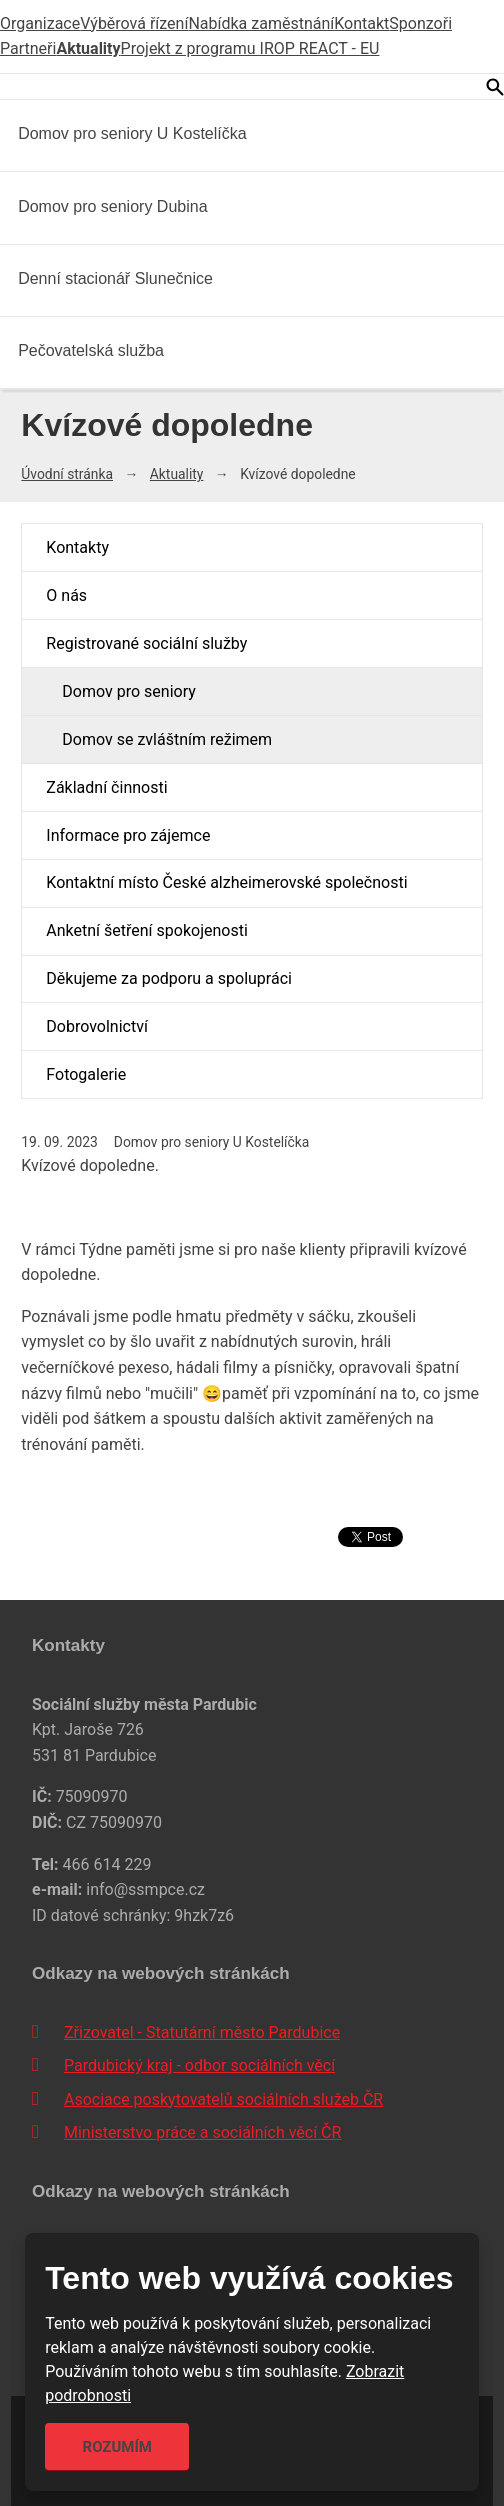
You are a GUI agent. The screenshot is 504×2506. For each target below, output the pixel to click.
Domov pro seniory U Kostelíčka (132, 133)
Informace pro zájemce (128, 835)
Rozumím (117, 2447)
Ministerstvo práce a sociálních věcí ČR (202, 2132)
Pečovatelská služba (91, 350)
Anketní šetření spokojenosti (146, 930)
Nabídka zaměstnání (261, 23)
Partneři (28, 48)
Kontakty (77, 547)
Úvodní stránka (67, 474)
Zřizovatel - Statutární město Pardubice (202, 2032)
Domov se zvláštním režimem (167, 739)
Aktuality (88, 48)
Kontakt (361, 23)
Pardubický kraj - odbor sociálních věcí (199, 2065)
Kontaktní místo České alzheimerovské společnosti (226, 882)
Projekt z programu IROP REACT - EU (250, 48)
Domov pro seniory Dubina (112, 206)
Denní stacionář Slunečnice (115, 278)
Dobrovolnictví (97, 1026)
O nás (66, 595)
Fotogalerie (86, 1074)
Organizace (40, 23)
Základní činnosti (106, 787)
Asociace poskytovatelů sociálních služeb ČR (223, 2099)
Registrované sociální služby (146, 643)
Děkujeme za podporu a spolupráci (169, 978)
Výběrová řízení (134, 23)
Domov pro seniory (128, 691)
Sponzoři (420, 23)
